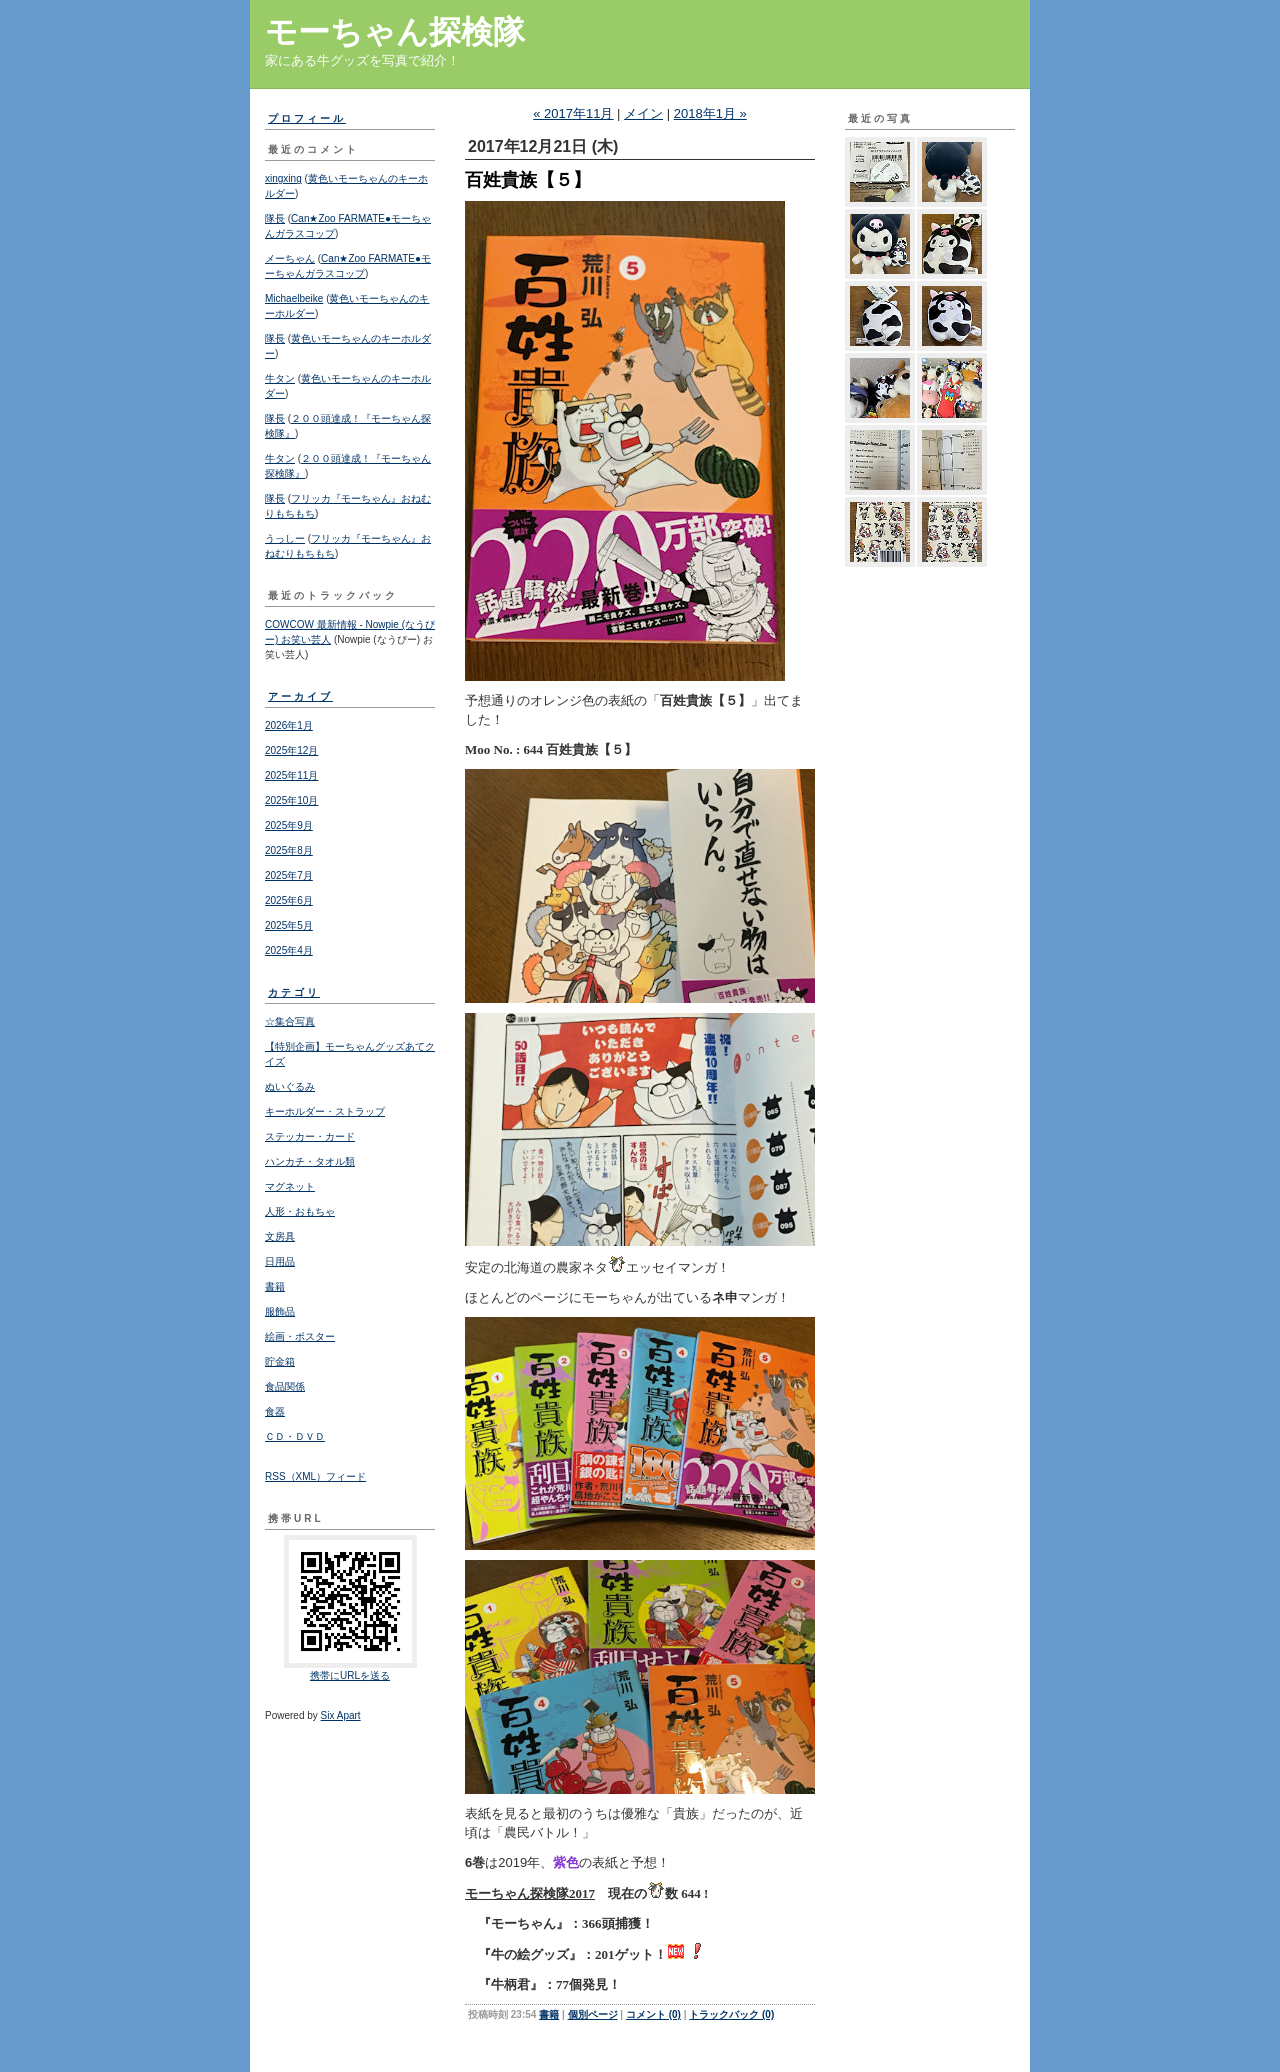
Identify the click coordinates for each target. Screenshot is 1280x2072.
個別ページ (593, 2014)
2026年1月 (289, 725)
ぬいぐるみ (290, 1086)
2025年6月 (289, 900)
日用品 (280, 1261)
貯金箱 (280, 1361)
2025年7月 (289, 875)
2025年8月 (289, 850)
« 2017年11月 (573, 113)
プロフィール (307, 118)
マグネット (290, 1186)
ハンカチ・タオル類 (310, 1161)
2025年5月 (289, 925)
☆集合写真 (290, 1021)
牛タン (280, 378)
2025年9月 (289, 825)
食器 (275, 1411)
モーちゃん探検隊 (395, 32)
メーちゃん (290, 258)
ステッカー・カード (310, 1136)
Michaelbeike (294, 298)
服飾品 (280, 1311)
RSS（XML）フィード (315, 1476)
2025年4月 (289, 950)
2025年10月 (291, 800)
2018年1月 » (710, 113)
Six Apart (341, 1715)
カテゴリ (294, 992)
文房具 (280, 1236)
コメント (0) (653, 2014)
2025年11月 (291, 775)
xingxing (283, 178)
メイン (643, 113)
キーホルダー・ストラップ (325, 1111)
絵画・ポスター (300, 1336)
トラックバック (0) (731, 2014)
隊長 (275, 218)
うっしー (285, 538)
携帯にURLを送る (350, 1675)
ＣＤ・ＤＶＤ (295, 1436)
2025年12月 (291, 750)
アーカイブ (300, 696)
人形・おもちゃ (300, 1211)
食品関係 (285, 1386)
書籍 (275, 1286)
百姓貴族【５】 (528, 180)
